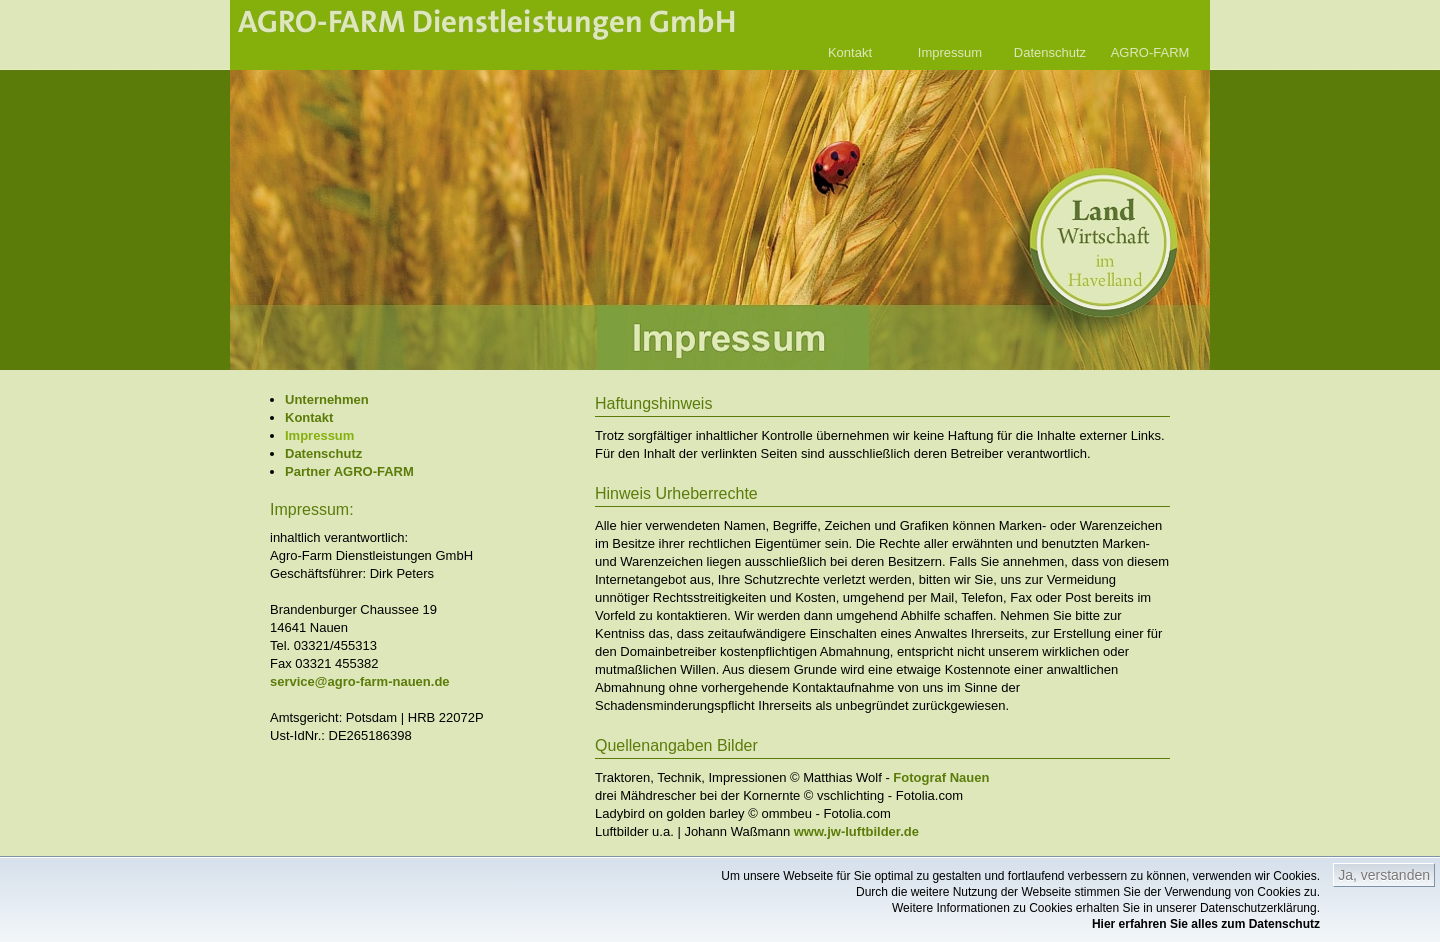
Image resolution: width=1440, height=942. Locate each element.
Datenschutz (1050, 52)
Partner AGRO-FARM (349, 471)
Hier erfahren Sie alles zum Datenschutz (1206, 924)
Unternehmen (327, 399)
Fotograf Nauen (941, 777)
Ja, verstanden (1384, 875)
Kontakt (850, 52)
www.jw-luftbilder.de (856, 831)
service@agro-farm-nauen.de (360, 681)
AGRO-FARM (1150, 52)
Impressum (950, 52)
